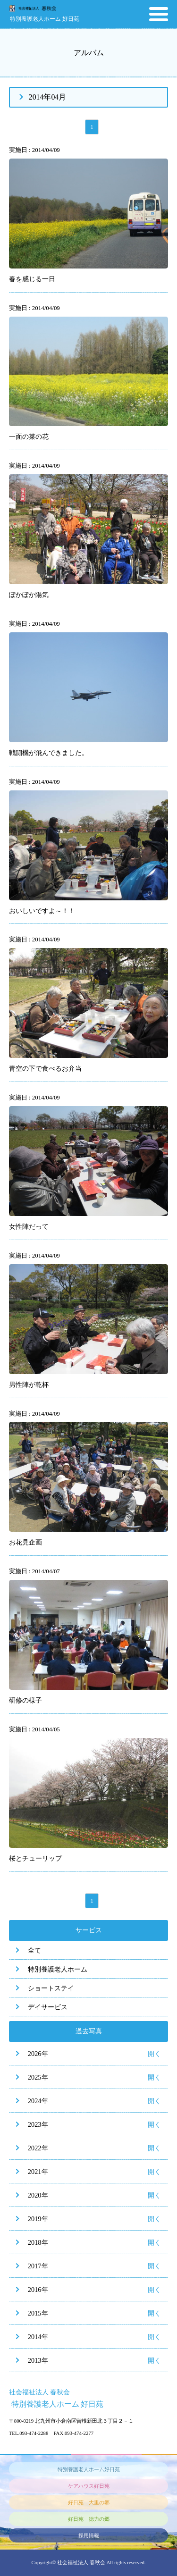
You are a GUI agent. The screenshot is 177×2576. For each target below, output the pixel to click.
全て (34, 1950)
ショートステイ (51, 1988)
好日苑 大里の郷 (89, 2502)
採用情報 (88, 2535)
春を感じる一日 (32, 279)
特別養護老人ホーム (57, 1969)
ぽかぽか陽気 (29, 594)
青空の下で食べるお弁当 (45, 1068)
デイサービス (47, 2007)
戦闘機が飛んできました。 (48, 752)
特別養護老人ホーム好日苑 (89, 2469)
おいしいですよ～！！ (42, 911)
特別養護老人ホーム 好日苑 (44, 19)
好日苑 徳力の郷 (89, 2519)
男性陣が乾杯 (29, 1384)
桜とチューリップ (35, 1858)
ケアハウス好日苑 (89, 2486)
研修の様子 (25, 1700)
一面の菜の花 (29, 436)
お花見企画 (25, 1542)
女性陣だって (29, 1226)
